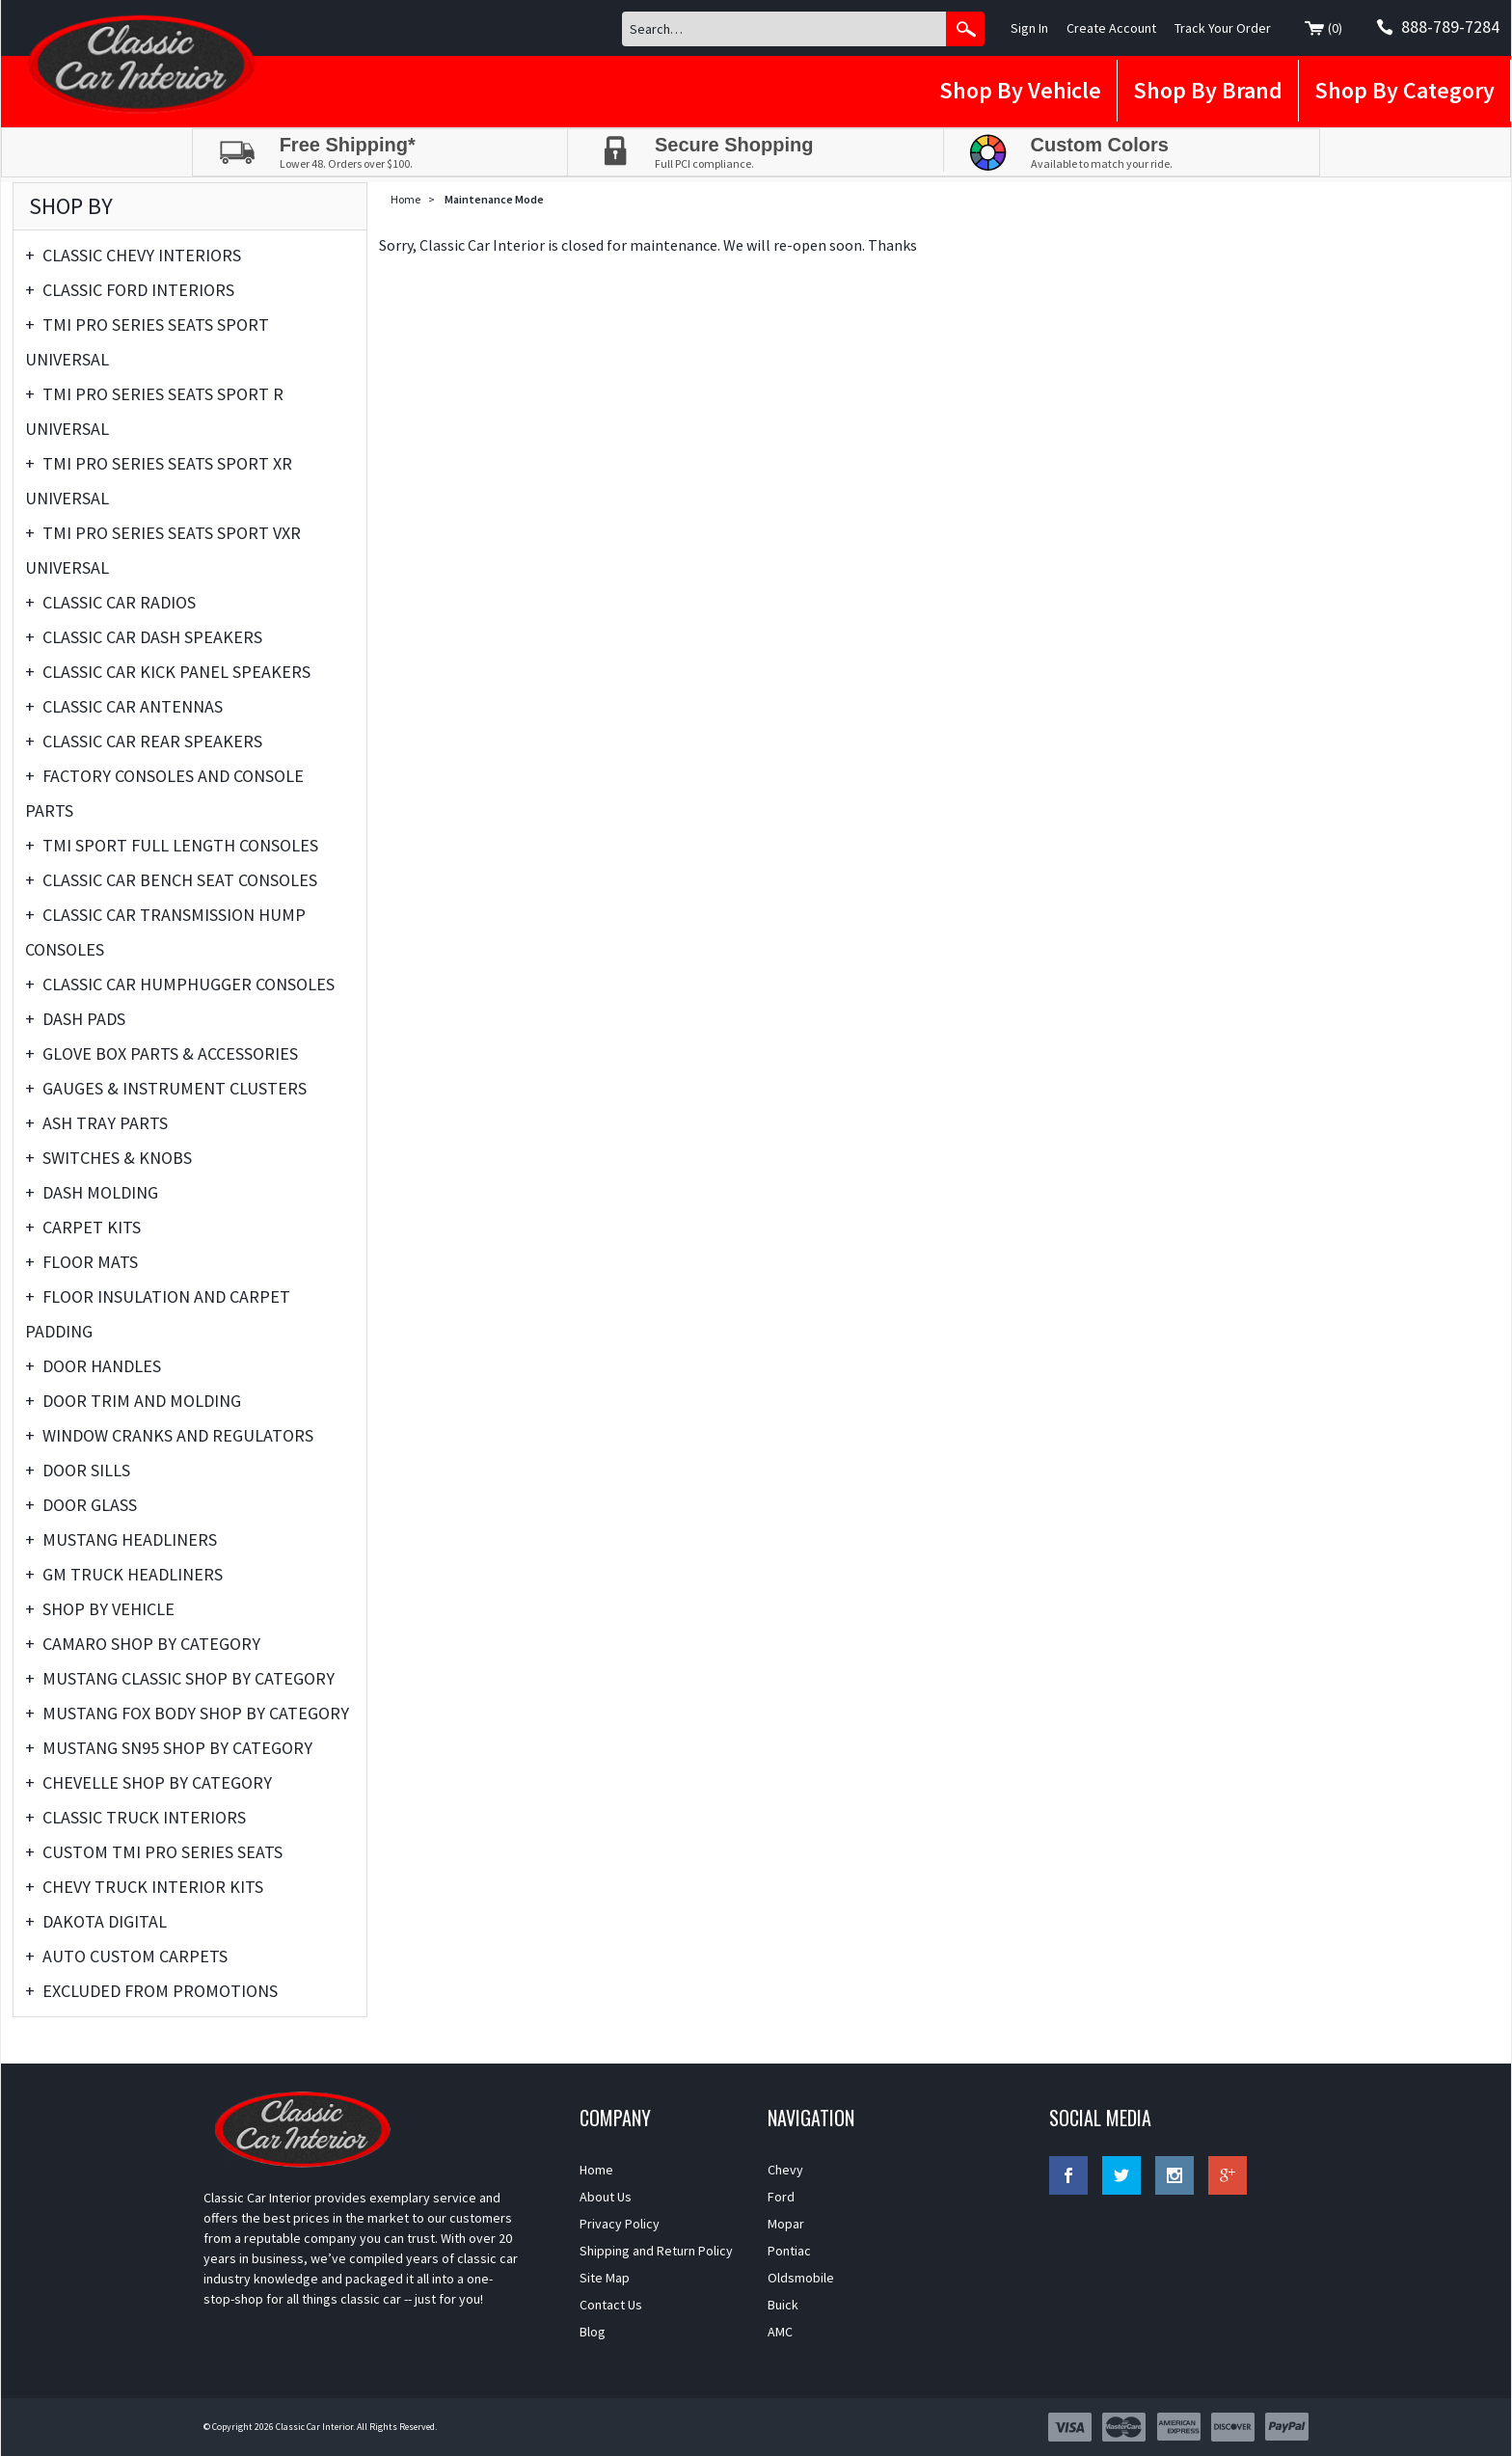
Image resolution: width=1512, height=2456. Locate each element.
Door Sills (77, 1470)
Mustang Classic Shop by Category (180, 1678)
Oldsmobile (801, 2277)
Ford (781, 2196)
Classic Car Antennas (124, 706)
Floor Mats (81, 1262)
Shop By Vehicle (1020, 90)
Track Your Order (1222, 28)
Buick (783, 2304)
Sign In (1029, 28)
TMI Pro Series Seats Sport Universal (147, 339)
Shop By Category (1404, 90)
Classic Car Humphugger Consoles (180, 984)
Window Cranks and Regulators (169, 1435)
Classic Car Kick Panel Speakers (167, 672)
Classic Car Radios (110, 602)
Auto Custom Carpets (126, 1956)
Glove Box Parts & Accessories (161, 1054)
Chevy (785, 2169)
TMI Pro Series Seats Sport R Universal (154, 408)
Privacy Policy (620, 2223)
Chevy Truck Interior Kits (144, 1887)
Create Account (1111, 28)
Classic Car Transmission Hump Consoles (165, 929)
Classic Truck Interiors (135, 1817)
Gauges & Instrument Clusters (166, 1088)
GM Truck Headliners (124, 1574)
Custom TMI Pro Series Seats (154, 1852)
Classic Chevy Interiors (133, 255)
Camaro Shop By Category (142, 1644)
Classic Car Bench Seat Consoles (171, 880)
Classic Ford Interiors (129, 290)
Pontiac (789, 2250)
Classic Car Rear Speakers (143, 741)
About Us (606, 2196)
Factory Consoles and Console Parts (164, 790)
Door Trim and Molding (133, 1401)
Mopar (786, 2223)
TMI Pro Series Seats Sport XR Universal (158, 477)
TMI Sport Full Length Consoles (171, 845)
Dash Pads (75, 1019)
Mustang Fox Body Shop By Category (187, 1713)
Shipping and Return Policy (656, 2250)
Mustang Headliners (121, 1540)
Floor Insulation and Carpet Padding (157, 1311)
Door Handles (93, 1366)
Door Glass (81, 1505)
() (1323, 29)
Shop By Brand (1207, 90)
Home (405, 199)
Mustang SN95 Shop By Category (168, 1748)
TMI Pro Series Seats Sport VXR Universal (163, 547)
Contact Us (611, 2304)
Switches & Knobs (108, 1158)
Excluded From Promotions (151, 1991)
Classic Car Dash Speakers (143, 637)
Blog (593, 2331)
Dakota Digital (96, 1921)
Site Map (605, 2277)
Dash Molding (91, 1192)
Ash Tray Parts (96, 1123)
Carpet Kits (83, 1227)
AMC (780, 2331)
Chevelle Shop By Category (148, 1783)
